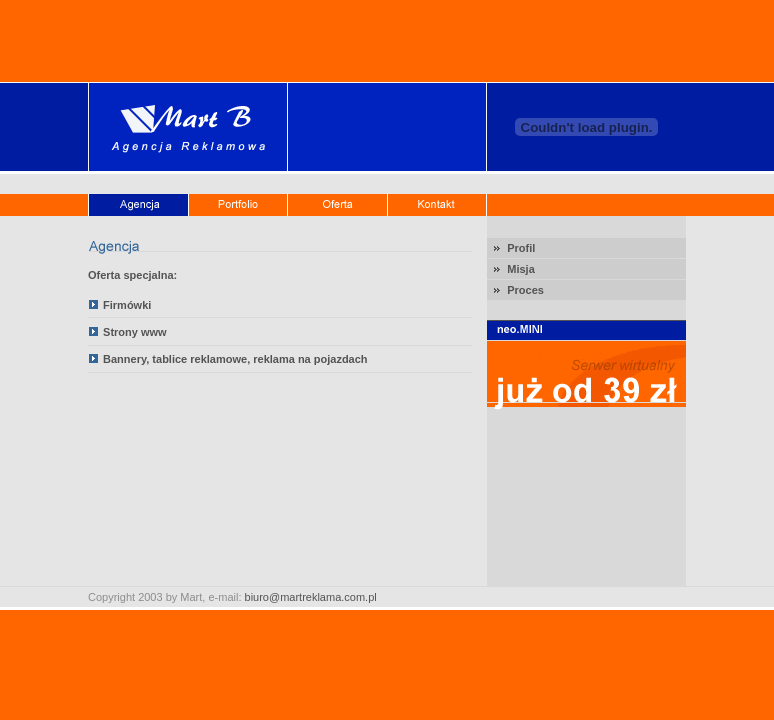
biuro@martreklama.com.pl (311, 597)
